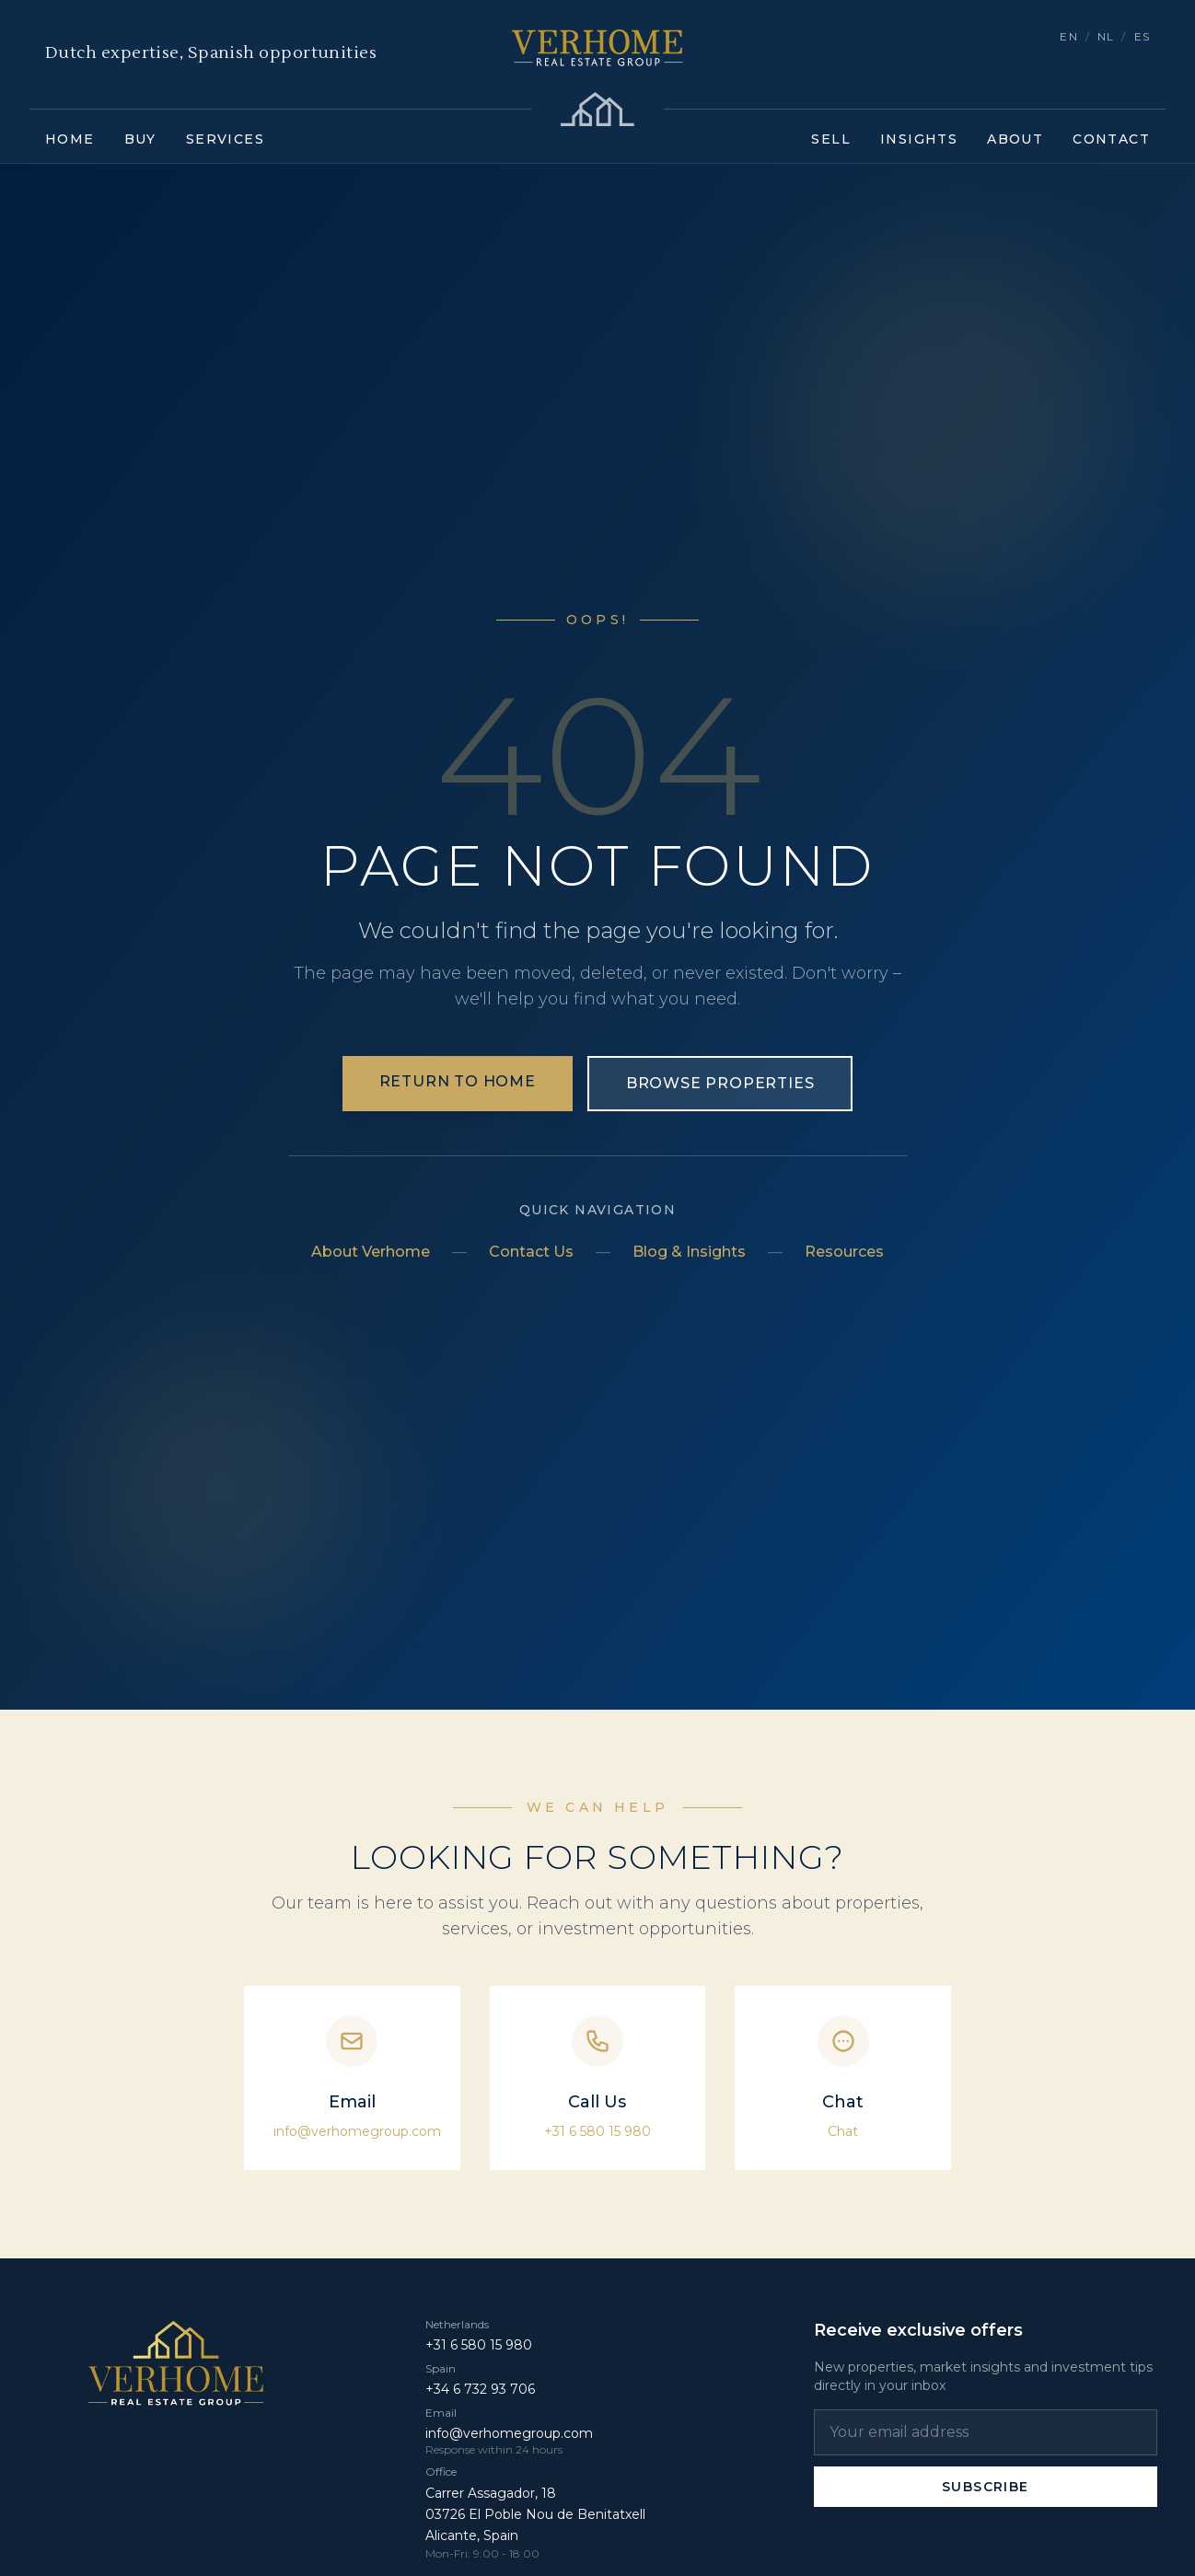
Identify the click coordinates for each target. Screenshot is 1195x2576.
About (1015, 139)
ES (1142, 36)
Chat (843, 2131)
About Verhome (370, 1251)
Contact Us (531, 1251)
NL (1105, 36)
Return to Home (457, 1081)
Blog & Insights (689, 1251)
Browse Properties (720, 1083)
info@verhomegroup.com (357, 2131)
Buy (140, 139)
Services (225, 139)
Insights (918, 139)
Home (70, 139)
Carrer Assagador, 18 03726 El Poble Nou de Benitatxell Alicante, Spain (535, 2514)
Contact (1111, 139)
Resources (844, 1251)
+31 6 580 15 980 (597, 2131)
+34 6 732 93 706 (480, 2389)
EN (1068, 36)
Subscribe (985, 2486)
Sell (831, 139)
